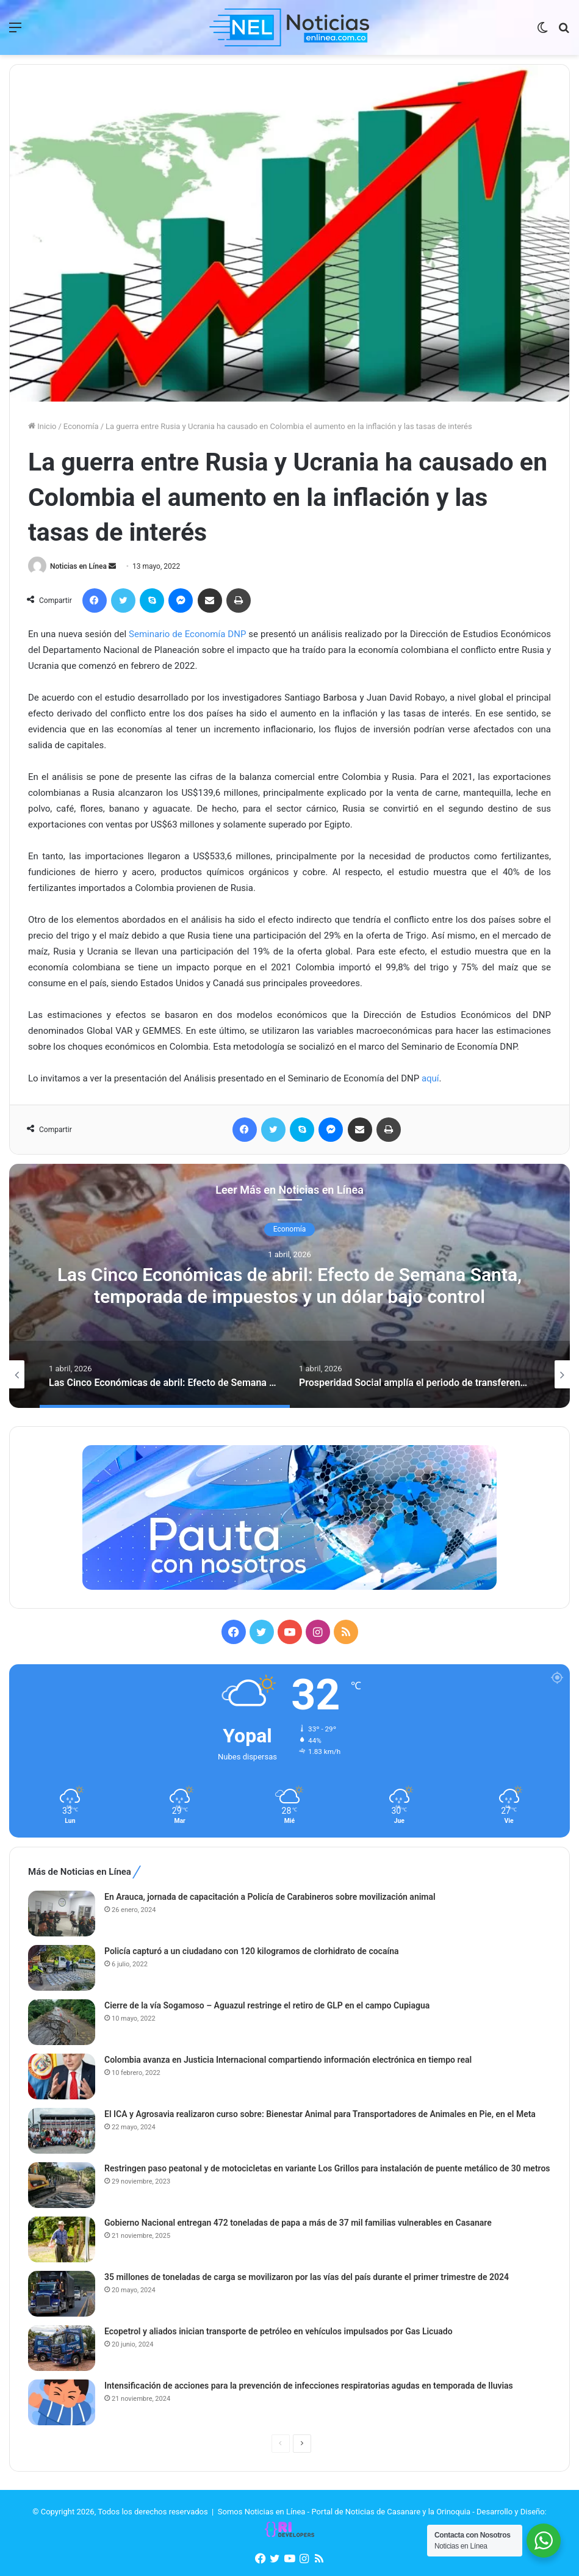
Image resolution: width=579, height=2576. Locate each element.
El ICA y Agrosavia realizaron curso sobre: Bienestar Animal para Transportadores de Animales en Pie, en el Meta (320, 2114)
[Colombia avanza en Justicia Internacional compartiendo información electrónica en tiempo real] (61, 2076)
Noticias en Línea (78, 566)
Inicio (42, 426)
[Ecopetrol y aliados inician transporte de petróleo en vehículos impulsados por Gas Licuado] (61, 2348)
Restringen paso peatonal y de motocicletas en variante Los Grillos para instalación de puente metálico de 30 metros (327, 2168)
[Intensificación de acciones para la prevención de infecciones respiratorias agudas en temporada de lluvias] (61, 2402)
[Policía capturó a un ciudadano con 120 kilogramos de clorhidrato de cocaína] (61, 1968)
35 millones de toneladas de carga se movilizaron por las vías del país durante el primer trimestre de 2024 (306, 2277)
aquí (430, 1078)
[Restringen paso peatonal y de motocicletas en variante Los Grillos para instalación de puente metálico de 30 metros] (61, 2185)
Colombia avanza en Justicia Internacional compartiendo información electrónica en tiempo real (288, 2060)
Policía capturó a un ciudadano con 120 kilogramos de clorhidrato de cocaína (251, 1951)
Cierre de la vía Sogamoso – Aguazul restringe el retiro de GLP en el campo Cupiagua (267, 2005)
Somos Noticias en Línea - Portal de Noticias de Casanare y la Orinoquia (344, 2511)
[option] (289, 1286)
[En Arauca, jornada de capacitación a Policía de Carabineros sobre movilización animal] (61, 1913)
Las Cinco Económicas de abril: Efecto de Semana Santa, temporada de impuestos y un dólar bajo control (289, 1286)
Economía (81, 426)
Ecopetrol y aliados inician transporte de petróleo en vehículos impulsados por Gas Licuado (278, 2331)
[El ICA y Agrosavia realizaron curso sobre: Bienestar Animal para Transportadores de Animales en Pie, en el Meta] (61, 2131)
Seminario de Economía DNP (187, 634)
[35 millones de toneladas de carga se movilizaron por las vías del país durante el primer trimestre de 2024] (61, 2294)
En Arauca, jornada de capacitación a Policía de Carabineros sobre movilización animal (270, 1897)
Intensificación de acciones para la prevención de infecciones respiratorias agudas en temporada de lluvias (308, 2385)
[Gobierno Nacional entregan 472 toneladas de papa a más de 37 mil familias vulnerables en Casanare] (61, 2239)
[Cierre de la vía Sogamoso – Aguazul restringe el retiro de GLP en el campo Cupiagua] (61, 2022)
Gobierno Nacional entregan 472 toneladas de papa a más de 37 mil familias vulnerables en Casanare (298, 2223)
